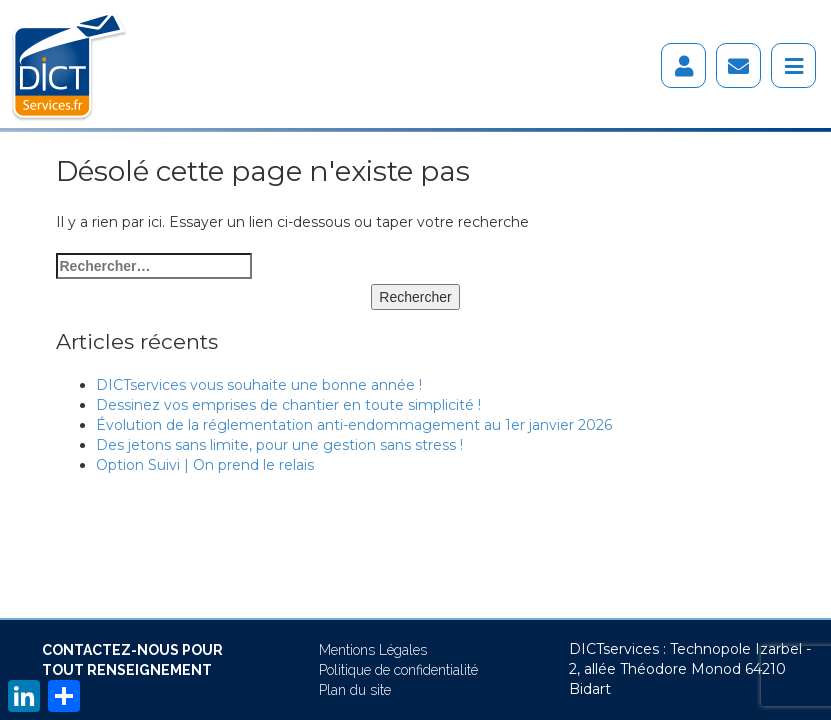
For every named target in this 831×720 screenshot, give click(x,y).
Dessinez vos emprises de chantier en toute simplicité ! (288, 405)
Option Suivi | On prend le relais (205, 465)
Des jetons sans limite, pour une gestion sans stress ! (279, 445)
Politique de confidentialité (398, 670)
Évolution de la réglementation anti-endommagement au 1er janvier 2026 (354, 425)
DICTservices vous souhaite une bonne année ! (259, 385)
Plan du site (355, 690)
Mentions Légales (373, 650)
